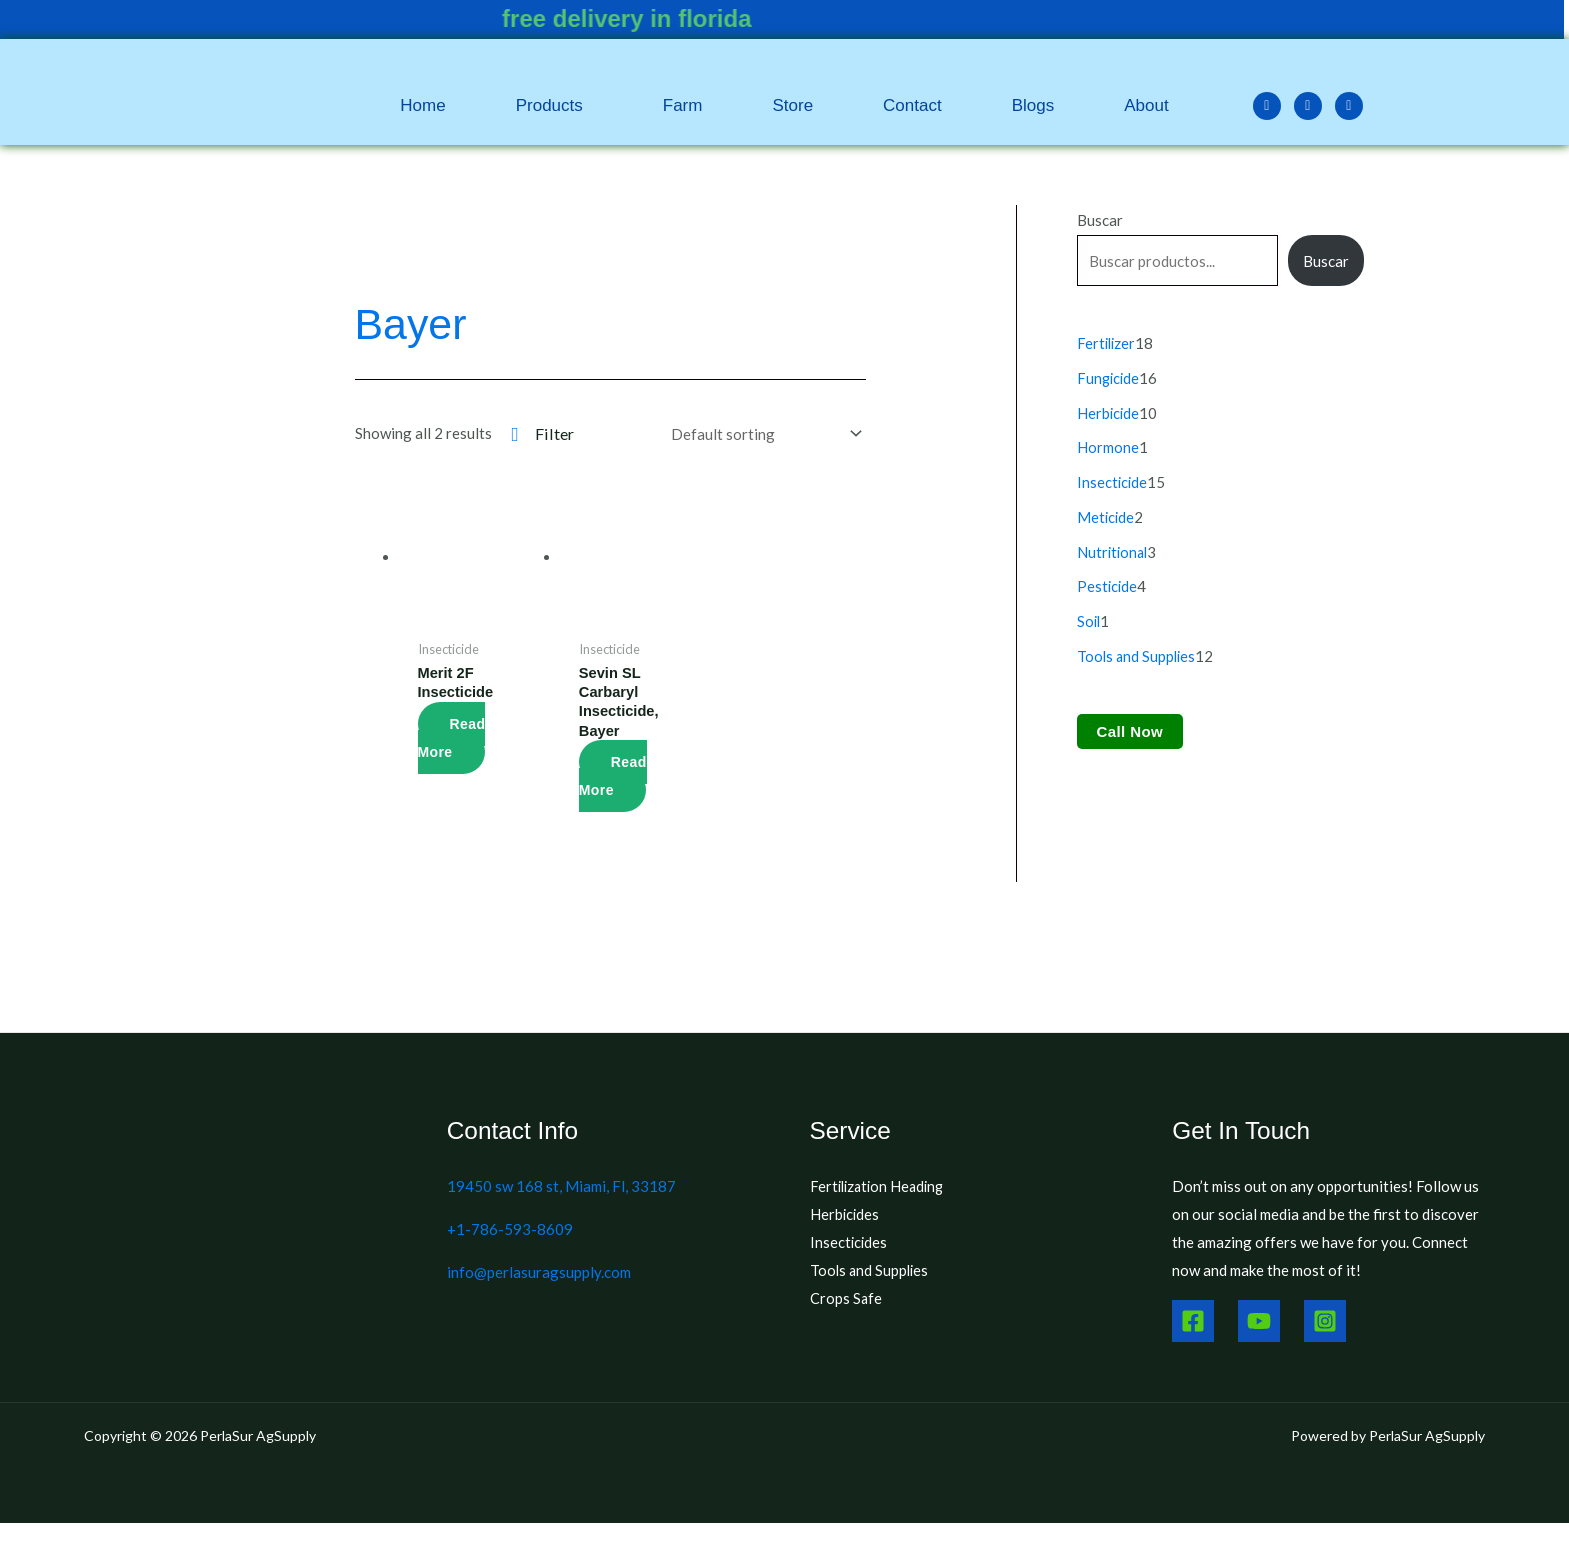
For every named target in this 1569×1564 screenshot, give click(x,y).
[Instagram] (1325, 1322)
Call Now (1130, 721)
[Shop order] (762, 434)
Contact (912, 105)
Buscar (1100, 220)
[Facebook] (1193, 1322)
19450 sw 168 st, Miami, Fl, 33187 (561, 1188)
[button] (554, 105)
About (1146, 105)
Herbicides (845, 1215)
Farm (683, 105)
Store (792, 105)
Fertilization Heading (880, 1188)
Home (422, 105)
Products (549, 105)
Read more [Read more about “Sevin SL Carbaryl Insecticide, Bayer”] (613, 777)
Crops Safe (846, 1299)
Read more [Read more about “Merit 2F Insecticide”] (452, 738)
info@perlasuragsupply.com (539, 1273)
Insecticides (849, 1243)
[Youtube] (1259, 1322)
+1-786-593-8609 (510, 1230)
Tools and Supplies (871, 1271)
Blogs (1033, 105)
